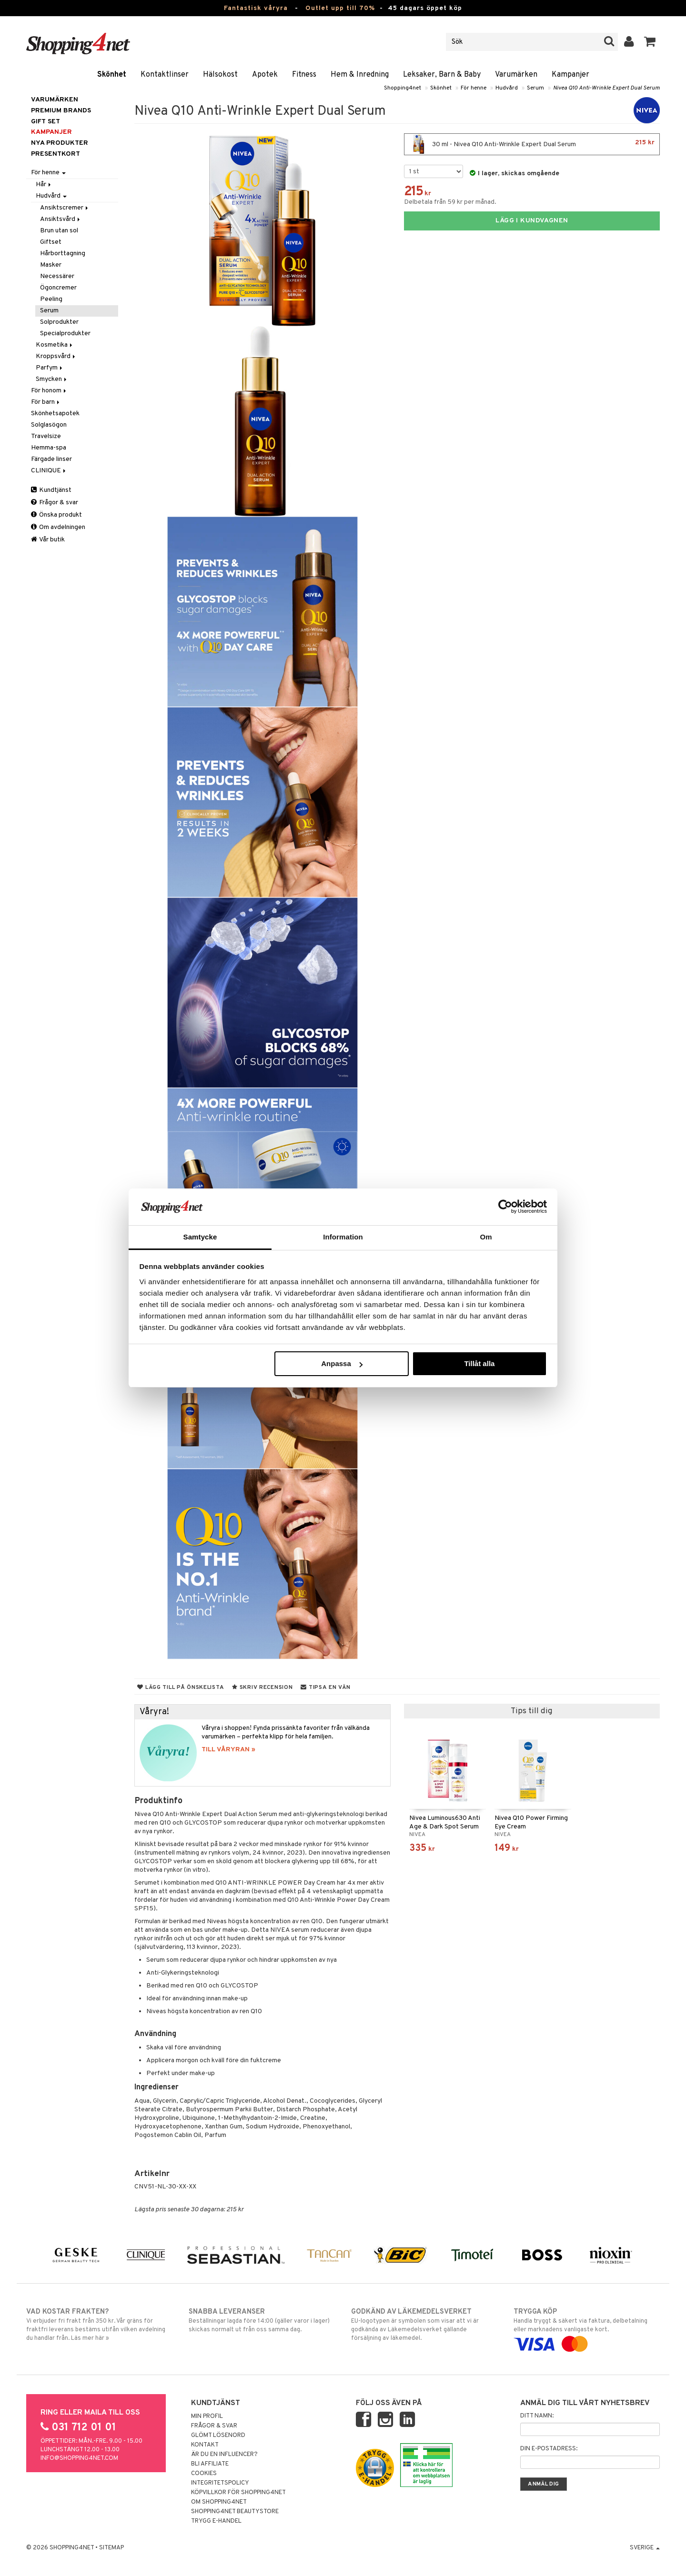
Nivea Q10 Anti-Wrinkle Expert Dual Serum (606, 88)
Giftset (50, 242)
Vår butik (48, 540)
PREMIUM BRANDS (61, 111)
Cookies (204, 2473)
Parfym (50, 368)
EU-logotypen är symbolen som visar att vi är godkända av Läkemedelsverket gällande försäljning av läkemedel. (424, 2324)
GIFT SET (45, 122)
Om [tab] (486, 1237)
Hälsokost (220, 75)
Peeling (51, 299)
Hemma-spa (48, 448)
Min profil (207, 2416)
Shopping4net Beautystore (235, 2512)
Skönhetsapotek (55, 413)
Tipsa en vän (325, 1687)
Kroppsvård (56, 356)
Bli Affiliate (210, 2464)
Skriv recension (262, 1687)
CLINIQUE (49, 471)
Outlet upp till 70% (340, 8)
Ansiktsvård (60, 219)
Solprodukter (59, 322)
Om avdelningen (58, 527)
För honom (49, 391)
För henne (473, 88)
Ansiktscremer (65, 208)
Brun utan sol (59, 231)
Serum (535, 88)
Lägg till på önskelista (180, 1687)
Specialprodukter (65, 333)
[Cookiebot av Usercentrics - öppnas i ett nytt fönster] (505, 1206)
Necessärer (57, 276)
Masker (50, 265)
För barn (46, 402)
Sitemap (111, 2548)
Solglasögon (49, 425)
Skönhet (111, 75)
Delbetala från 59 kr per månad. (450, 202)
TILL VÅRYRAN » (228, 1750)
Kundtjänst (51, 490)
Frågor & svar (54, 503)
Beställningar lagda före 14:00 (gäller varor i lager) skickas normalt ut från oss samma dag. (262, 2320)
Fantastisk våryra (256, 8)
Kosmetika (55, 345)
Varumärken (516, 75)
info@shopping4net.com (79, 2458)
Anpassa (342, 1363)
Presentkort (55, 154)
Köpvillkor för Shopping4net (238, 2492)
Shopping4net (402, 88)
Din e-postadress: (548, 2449)
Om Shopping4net (219, 2502)
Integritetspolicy (220, 2483)
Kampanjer (570, 75)
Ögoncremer (58, 288)
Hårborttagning (62, 254)
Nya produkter (59, 143)
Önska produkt (56, 515)
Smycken (52, 379)
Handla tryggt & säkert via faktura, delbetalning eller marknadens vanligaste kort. (587, 2328)
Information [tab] (343, 1237)
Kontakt (205, 2445)
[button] (650, 42)
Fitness (304, 75)
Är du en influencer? (224, 2454)
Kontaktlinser (165, 75)
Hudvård (506, 88)
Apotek (265, 75)
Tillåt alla (479, 1363)
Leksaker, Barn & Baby (442, 75)
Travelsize (46, 436)
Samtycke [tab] (200, 1237)
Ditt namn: (537, 2416)
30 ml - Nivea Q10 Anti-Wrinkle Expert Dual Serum (532, 144)
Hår (44, 184)
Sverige (645, 2548)
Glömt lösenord (218, 2435)
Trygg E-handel (216, 2521)
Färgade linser (51, 459)
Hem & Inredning (360, 75)
